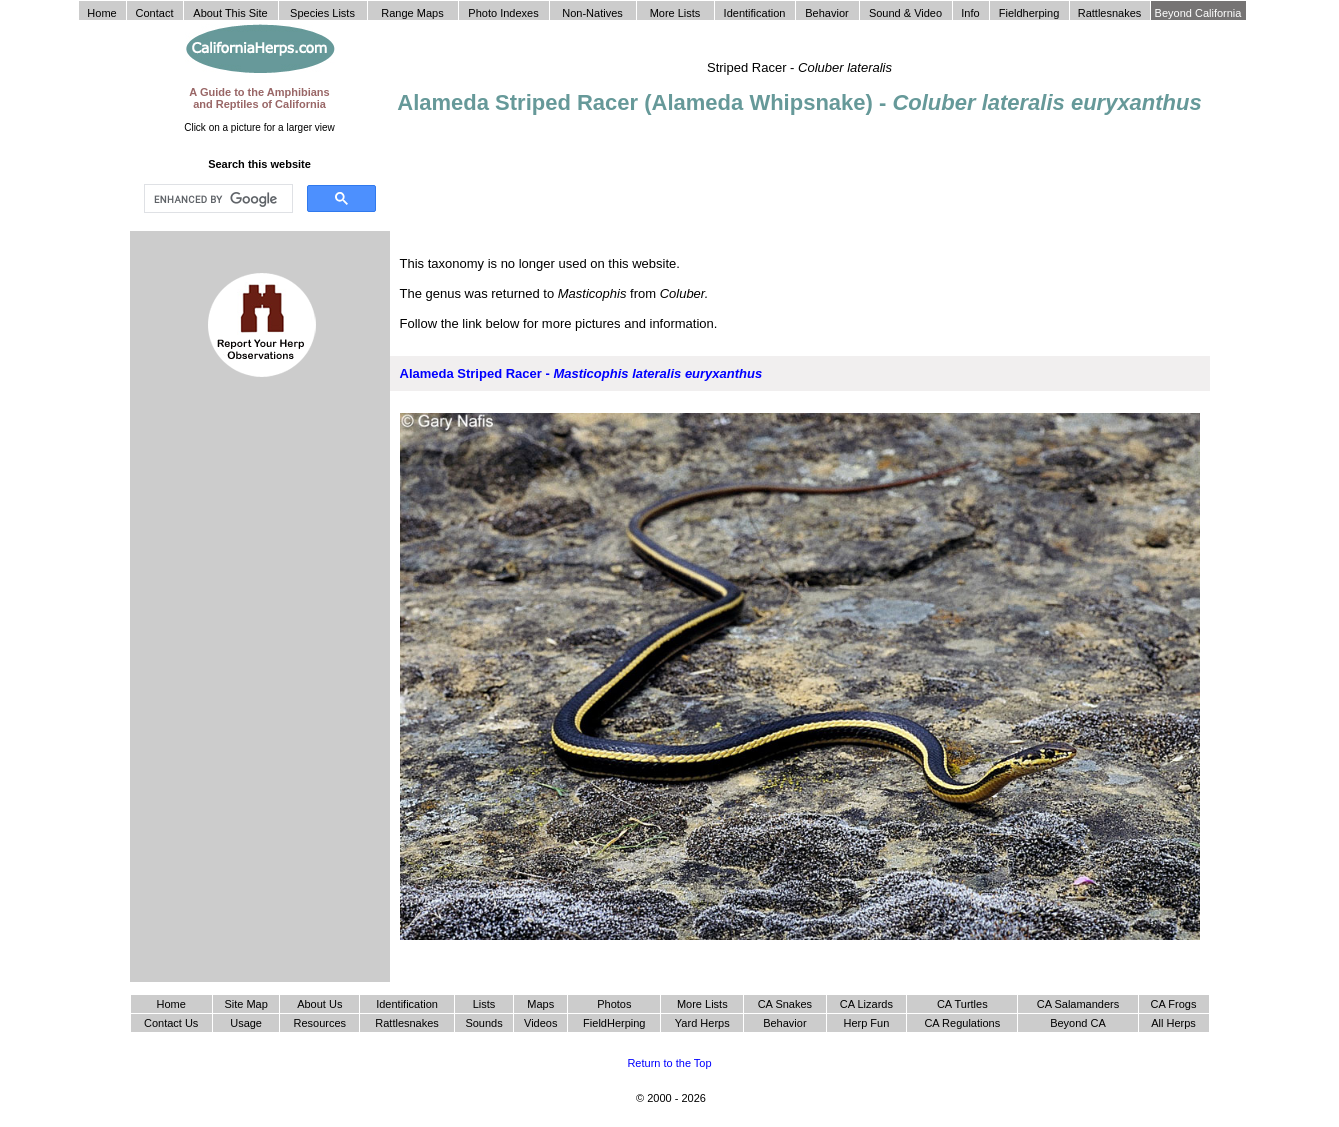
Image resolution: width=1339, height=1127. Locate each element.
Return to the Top (669, 1063)
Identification (407, 1004)
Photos (614, 1004)
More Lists (702, 1004)
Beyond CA (1078, 1023)
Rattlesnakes (407, 1023)
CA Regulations (962, 1023)
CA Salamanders (1078, 1004)
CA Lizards (866, 1004)
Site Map (245, 1004)
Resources (320, 1023)
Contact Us (171, 1023)
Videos (540, 1023)
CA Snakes (785, 1004)
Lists (484, 1004)
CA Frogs (1174, 1004)
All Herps (1173, 1023)
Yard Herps (702, 1023)
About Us (319, 1004)
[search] (216, 199)
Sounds (483, 1023)
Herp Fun (866, 1023)
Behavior (784, 1023)
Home (170, 1004)
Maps (540, 1004)
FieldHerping (614, 1023)
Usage (246, 1023)
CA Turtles (962, 1004)
